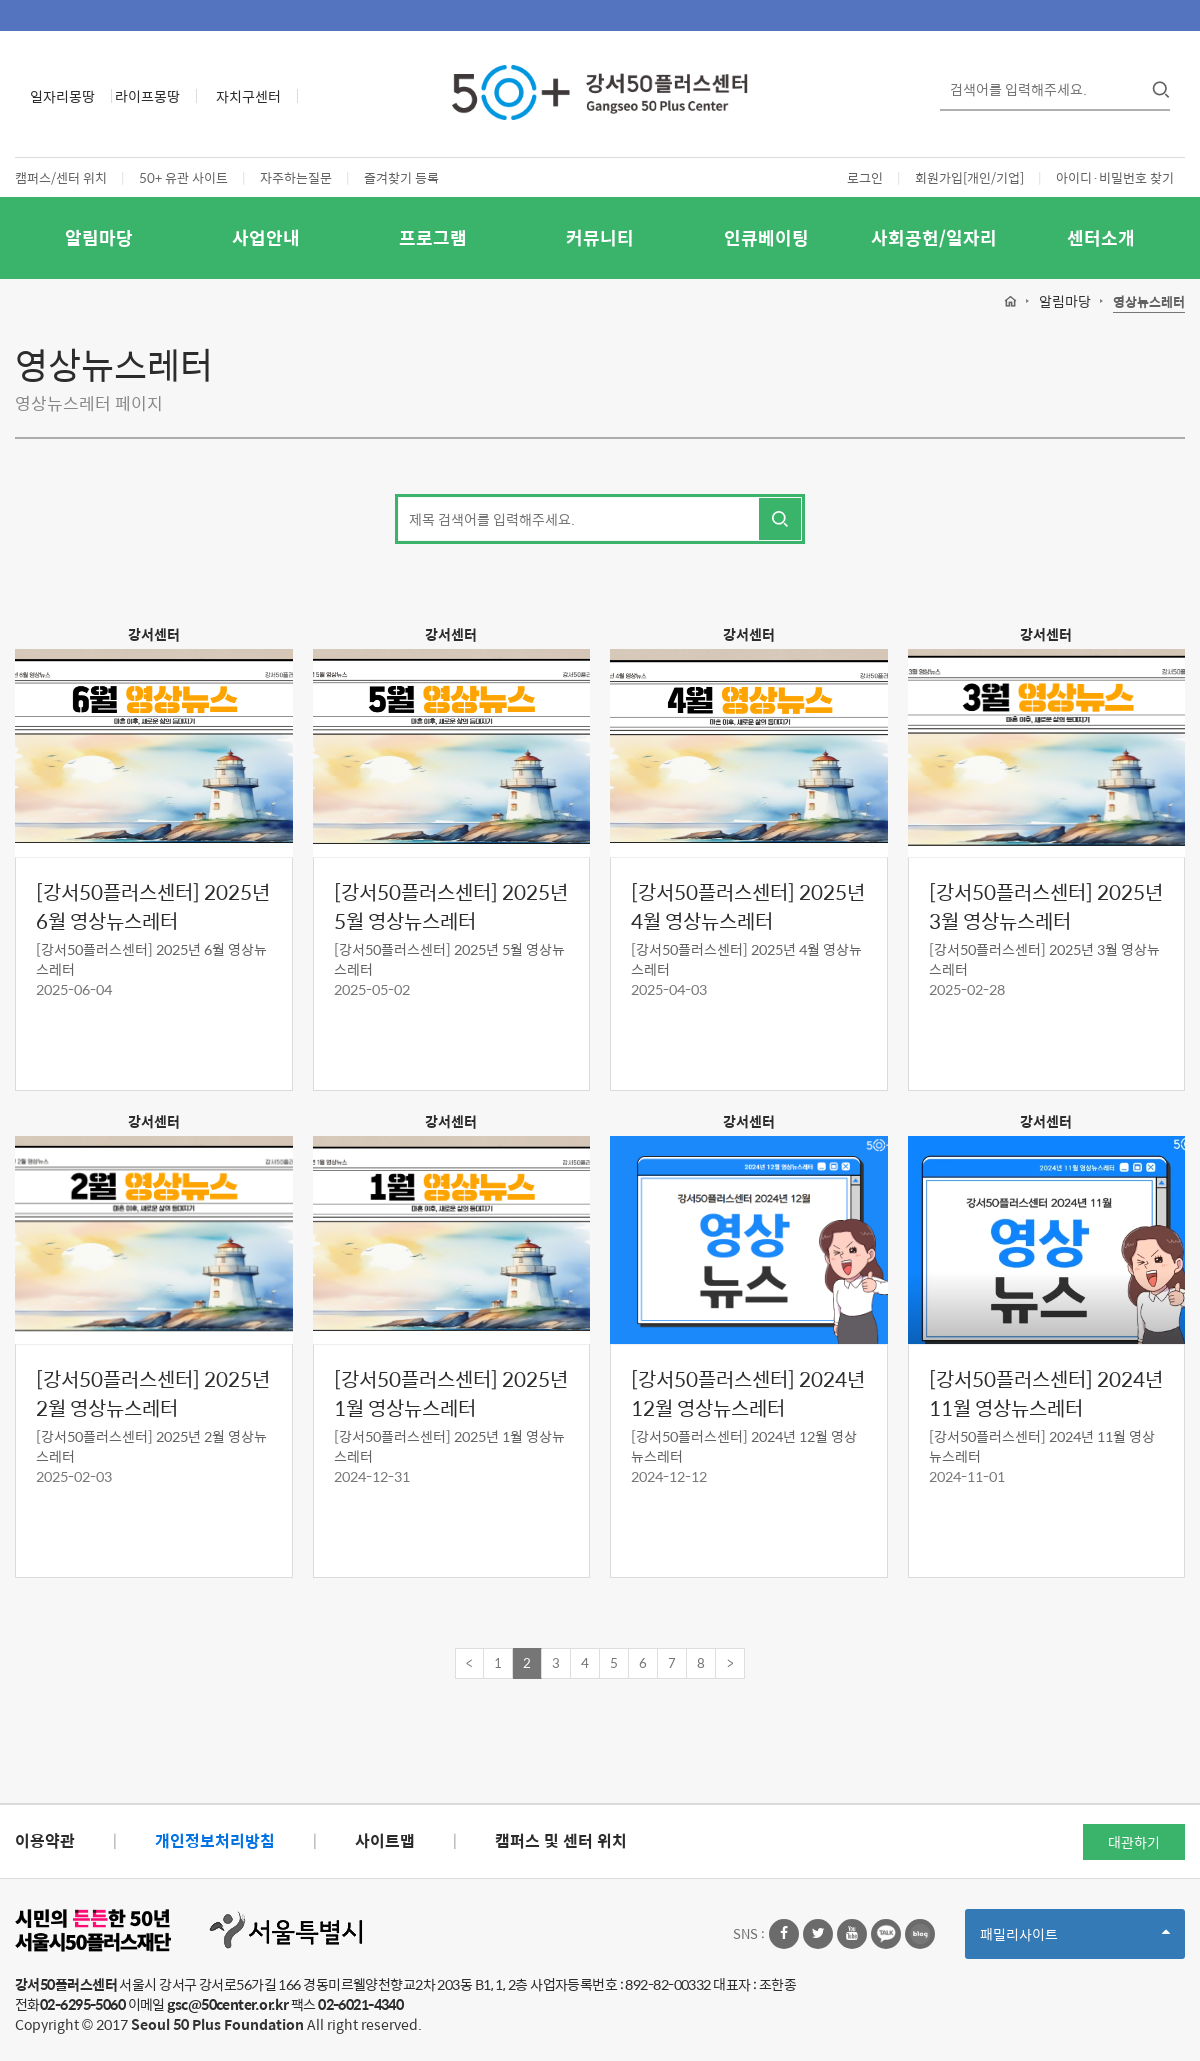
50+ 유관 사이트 (183, 177)
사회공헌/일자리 (934, 237)
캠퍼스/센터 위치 (61, 177)
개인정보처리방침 (215, 1840)
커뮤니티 (600, 237)
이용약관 (45, 1840)
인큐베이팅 (766, 237)
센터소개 (1101, 237)
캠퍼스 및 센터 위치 (561, 1840)
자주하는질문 (296, 177)
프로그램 (433, 237)
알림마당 (99, 237)
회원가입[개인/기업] (969, 177)
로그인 (865, 177)
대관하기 (1134, 1842)
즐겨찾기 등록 (401, 177)
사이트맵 (385, 1840)
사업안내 (266, 237)
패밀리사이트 (1075, 1940)
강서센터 (154, 634)
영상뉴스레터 (1149, 302)
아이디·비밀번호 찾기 (1115, 177)
